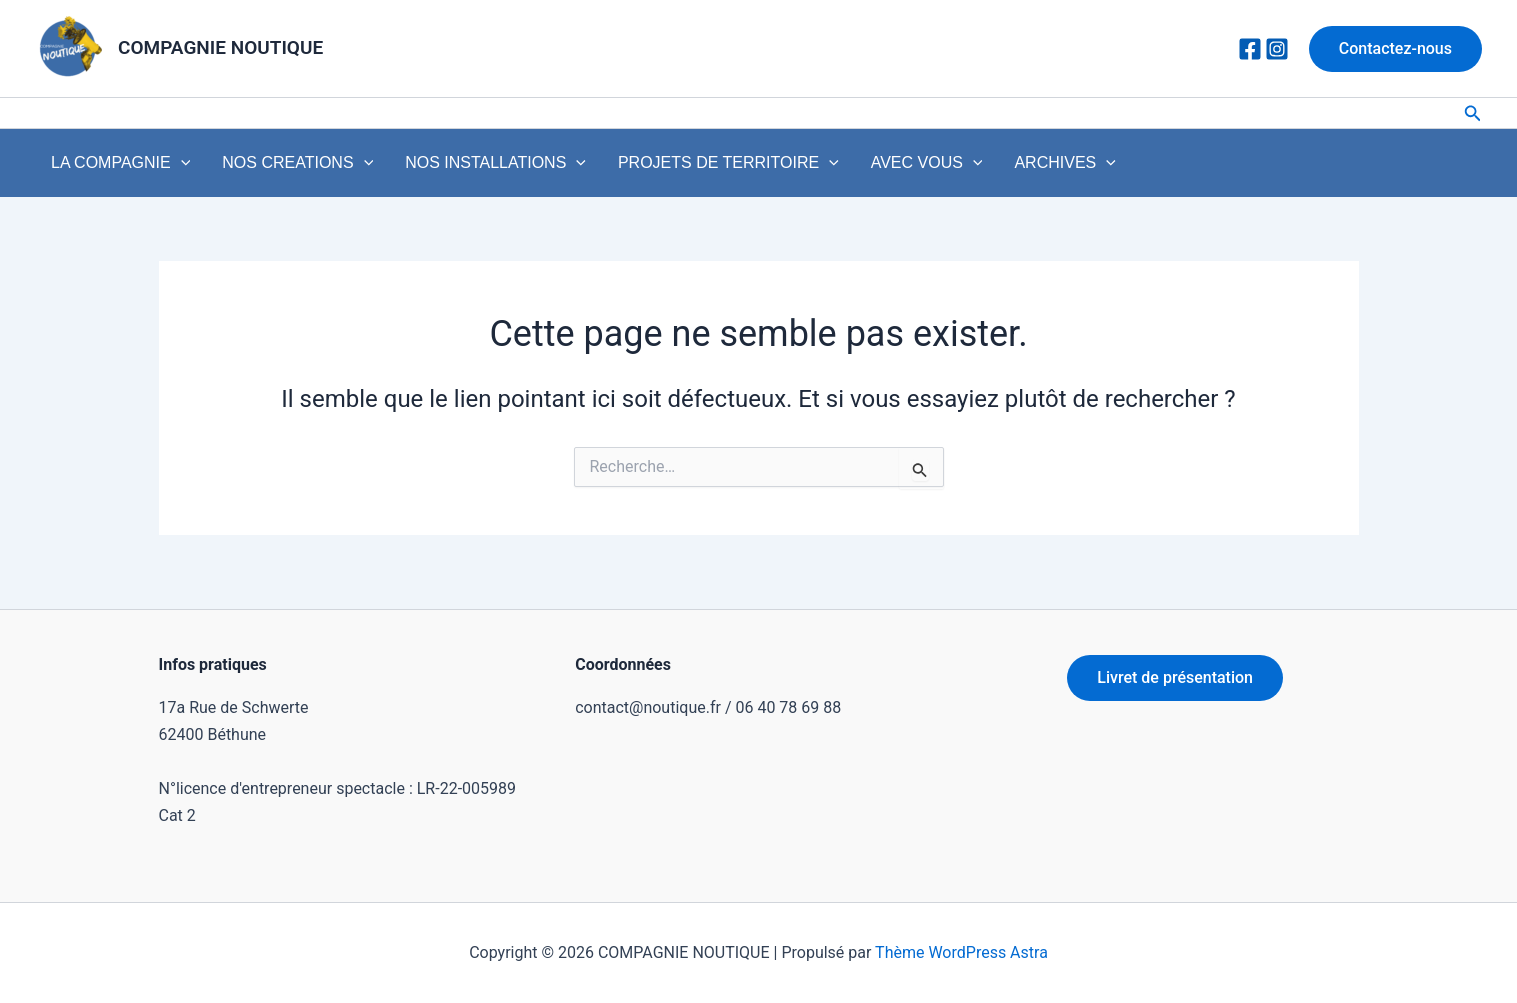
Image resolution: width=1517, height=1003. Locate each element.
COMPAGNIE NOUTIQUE (220, 47)
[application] (173, 168)
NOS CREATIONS (273, 168)
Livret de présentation (1175, 678)
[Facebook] (1250, 49)
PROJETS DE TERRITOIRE (672, 168)
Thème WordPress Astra (961, 952)
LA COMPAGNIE (112, 168)
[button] (1395, 49)
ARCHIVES (977, 168)
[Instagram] (1277, 49)
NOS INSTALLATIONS (455, 168)
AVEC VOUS (855, 168)
